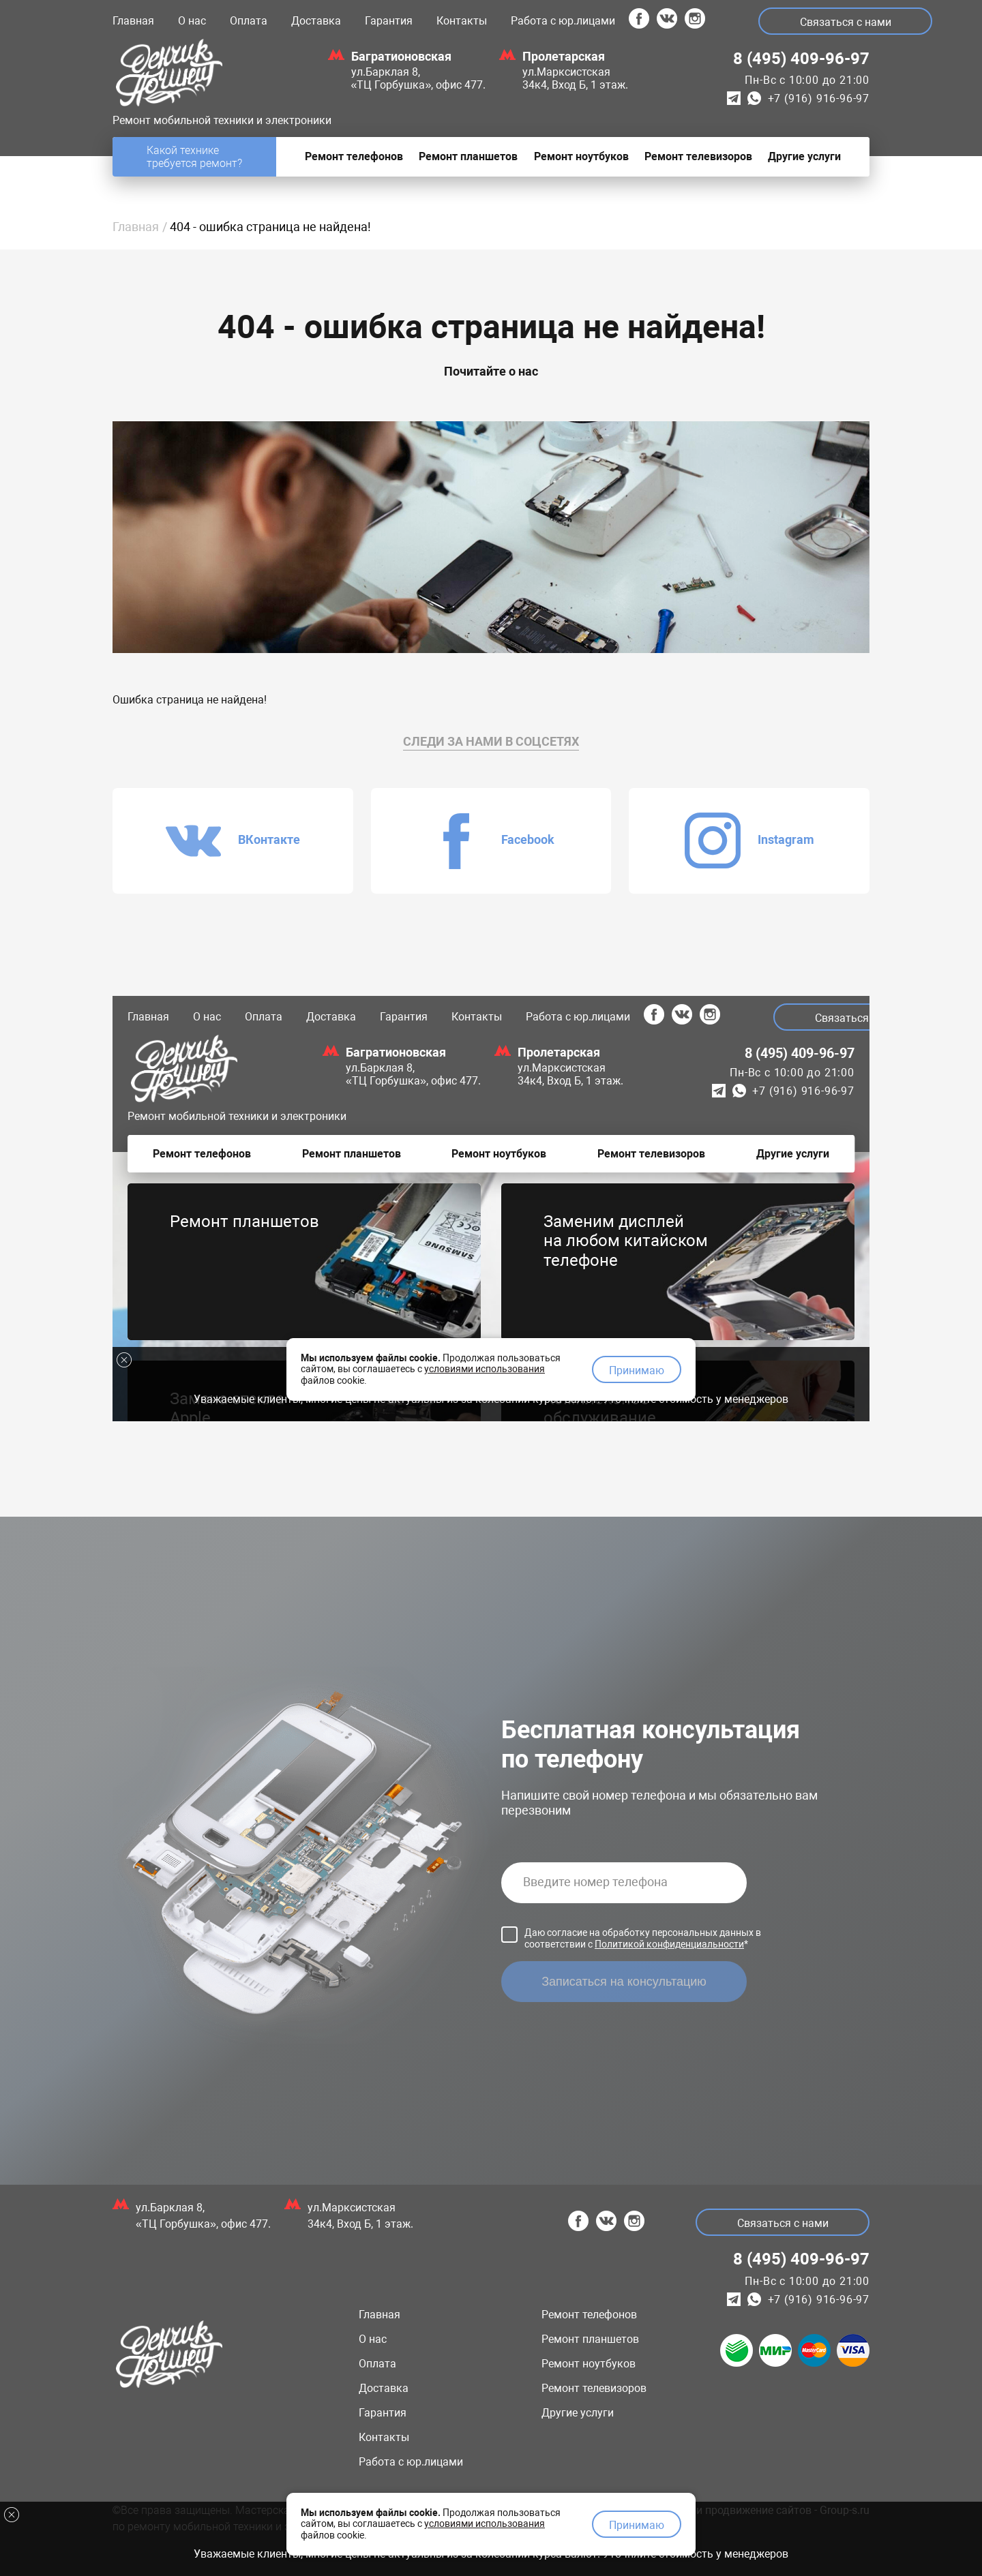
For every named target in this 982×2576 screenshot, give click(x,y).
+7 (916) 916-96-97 (818, 98)
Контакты (461, 20)
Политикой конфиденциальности (669, 1944)
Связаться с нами (845, 22)
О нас (192, 20)
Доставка (316, 20)
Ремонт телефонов (589, 2314)
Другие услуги (577, 2412)
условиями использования (484, 2523)
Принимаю (636, 2525)
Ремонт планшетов (590, 2339)
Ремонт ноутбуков (588, 2363)
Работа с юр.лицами (563, 20)
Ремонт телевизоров (593, 2388)
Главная (133, 20)
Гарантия (389, 20)
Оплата (248, 20)
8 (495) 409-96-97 (801, 58)
